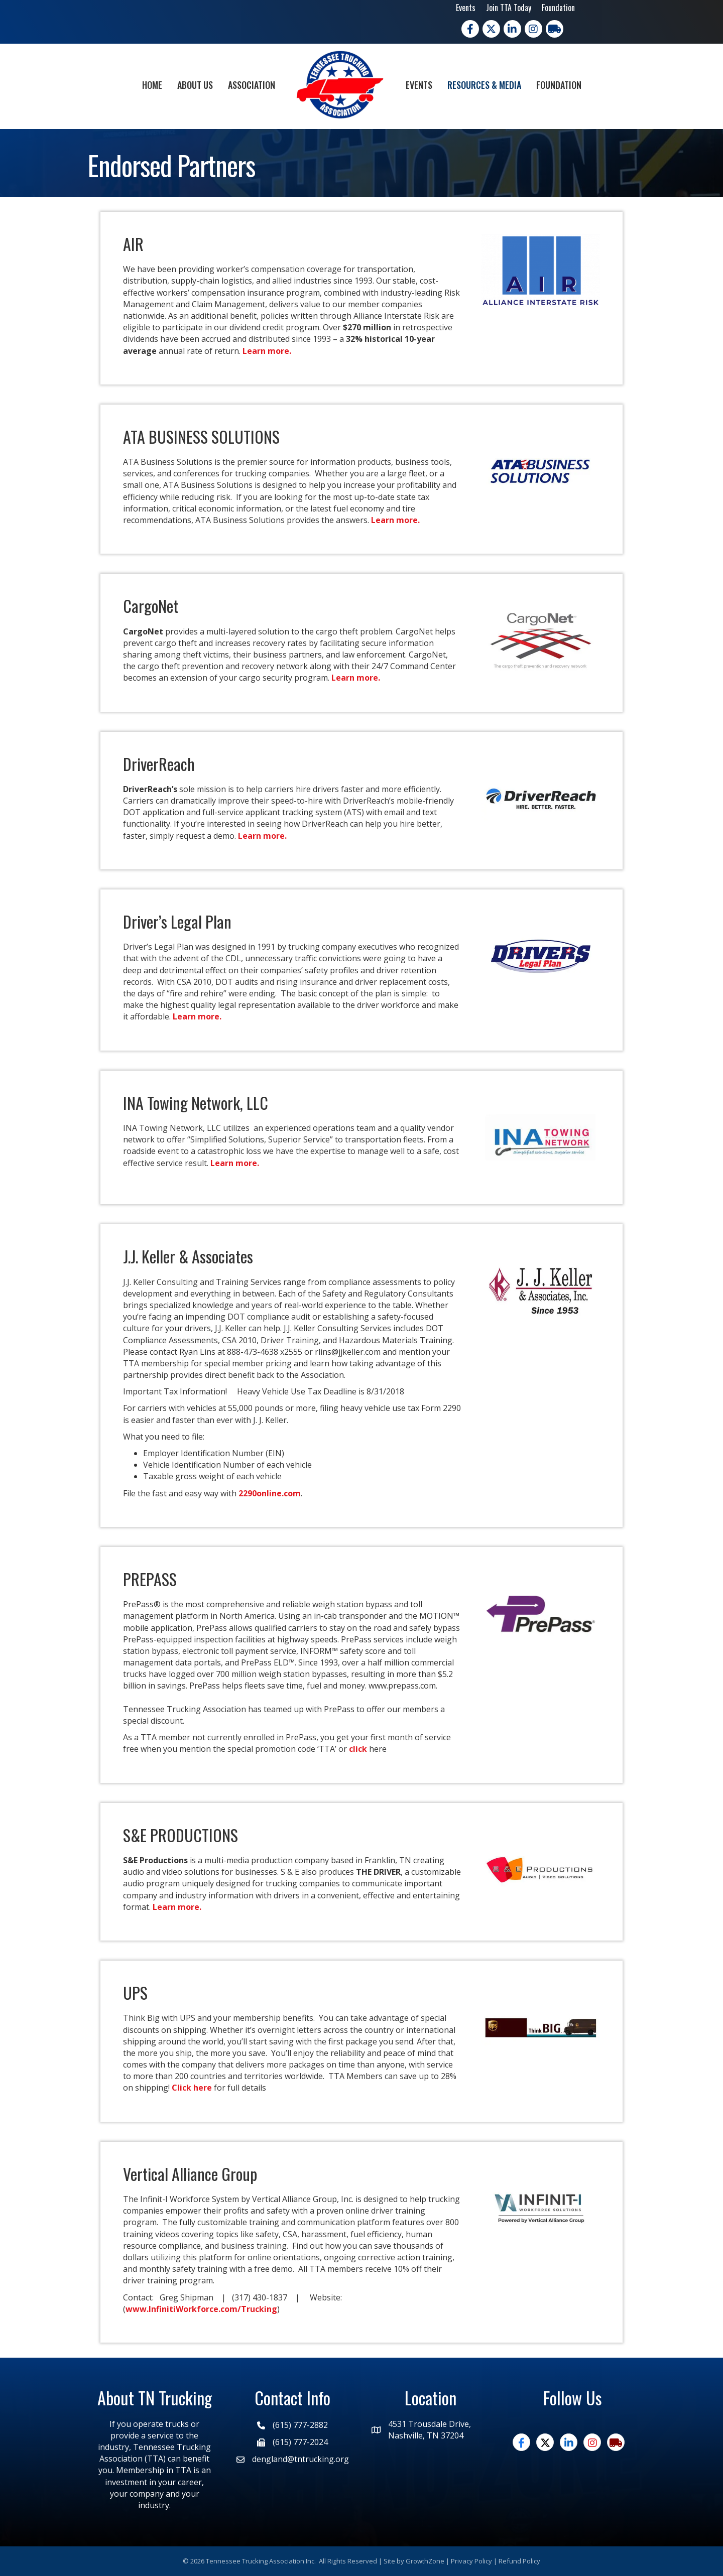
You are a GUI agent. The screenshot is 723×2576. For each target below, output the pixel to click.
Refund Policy (519, 2560)
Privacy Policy (471, 2560)
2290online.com (269, 1493)
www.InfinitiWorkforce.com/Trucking (201, 2308)
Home (152, 84)
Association (251, 84)
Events (465, 8)
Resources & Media (484, 84)
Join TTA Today (508, 8)
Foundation (558, 8)
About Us (195, 84)
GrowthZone (425, 2560)
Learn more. (268, 350)
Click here (192, 2087)
